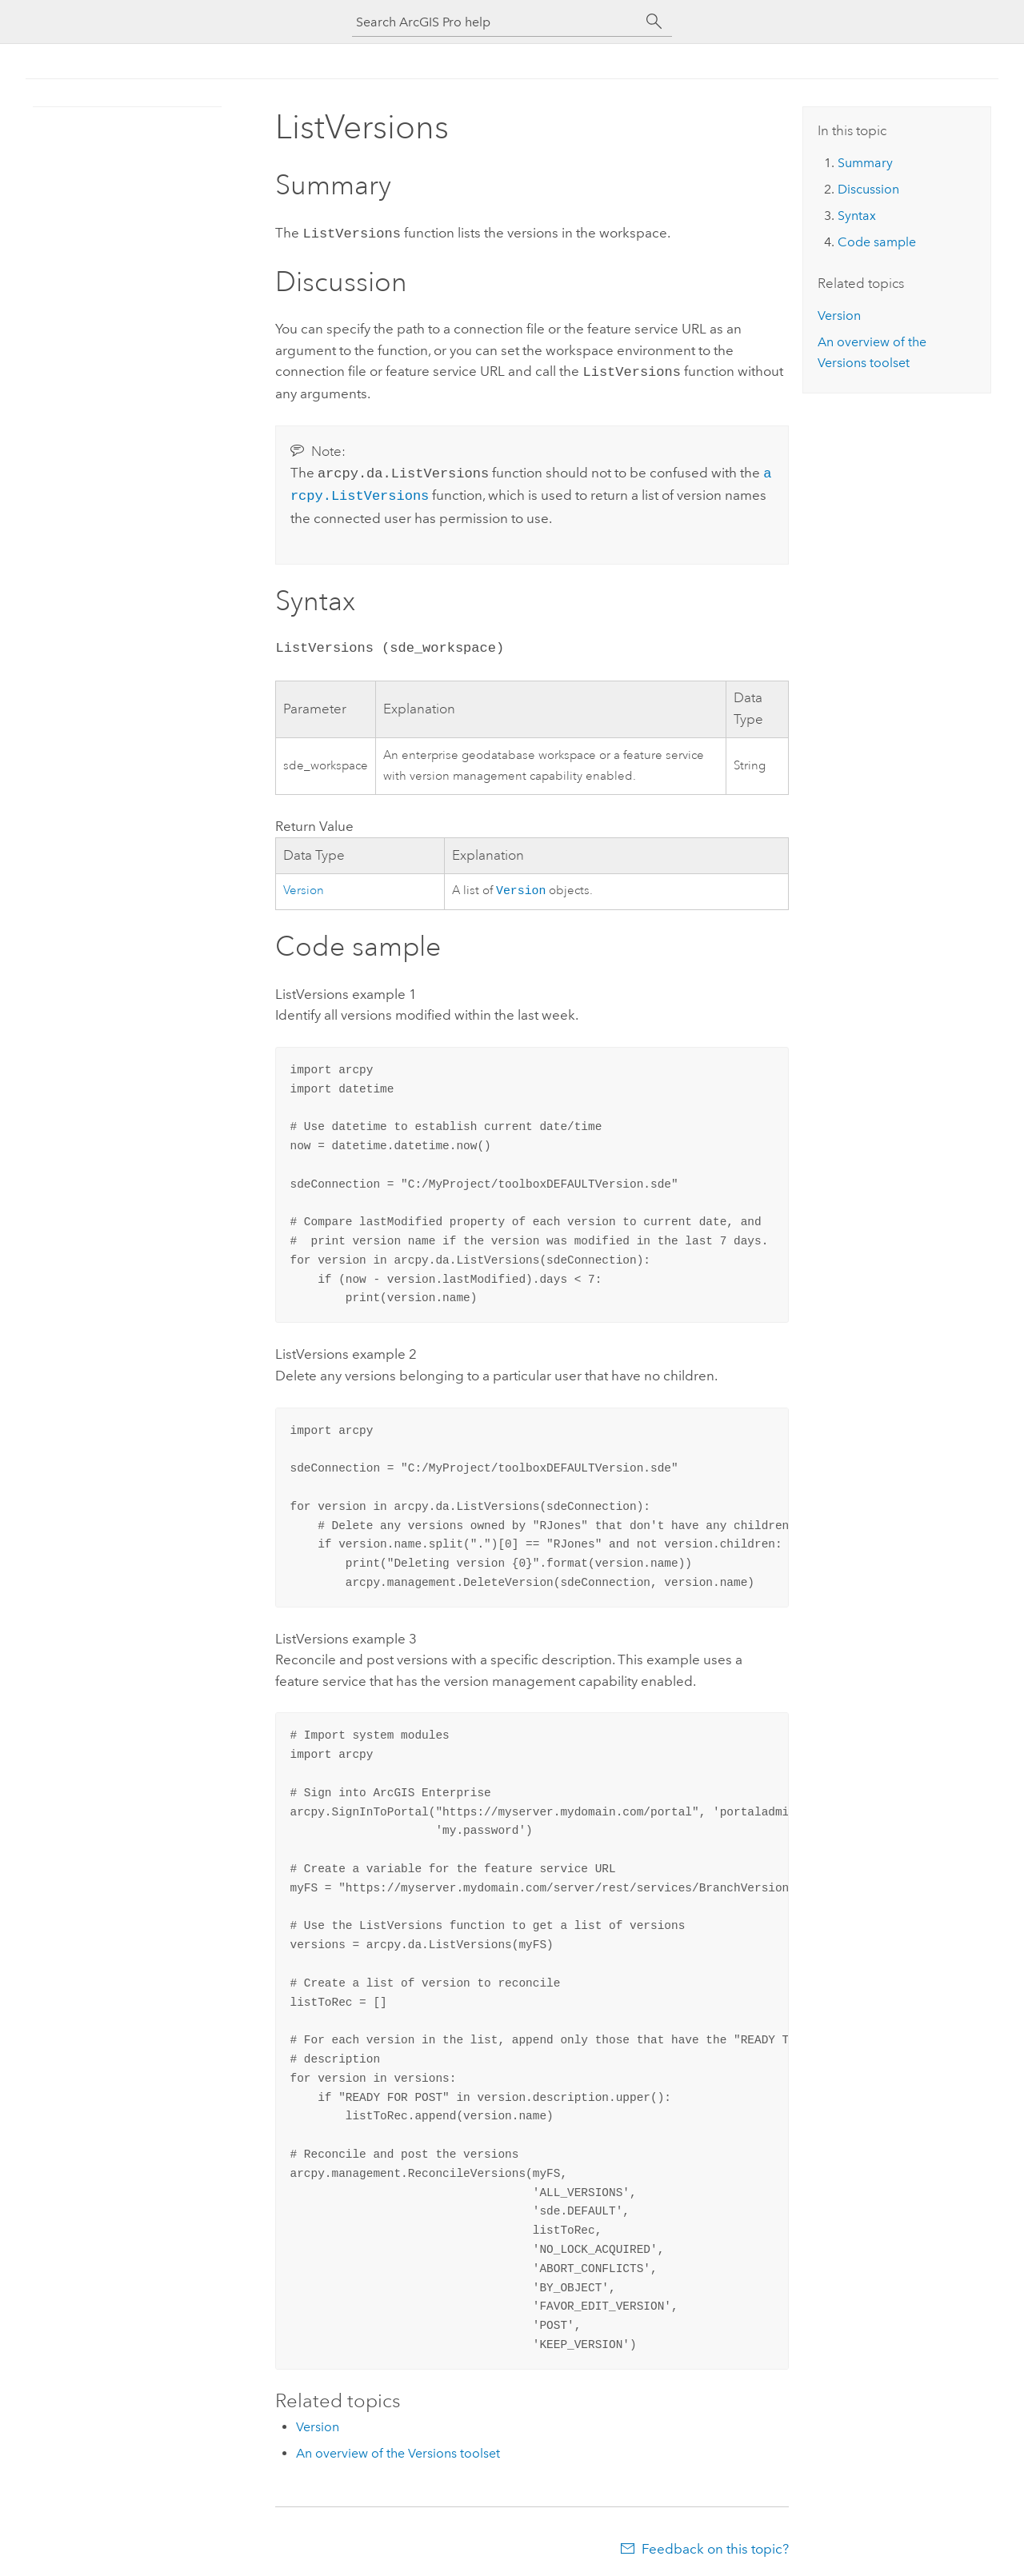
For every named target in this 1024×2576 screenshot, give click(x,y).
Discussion (868, 189)
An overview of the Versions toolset (398, 2448)
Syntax (857, 215)
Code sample (877, 242)
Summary (865, 162)
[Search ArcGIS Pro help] (496, 22)
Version (303, 885)
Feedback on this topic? (715, 2544)
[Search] (654, 22)
